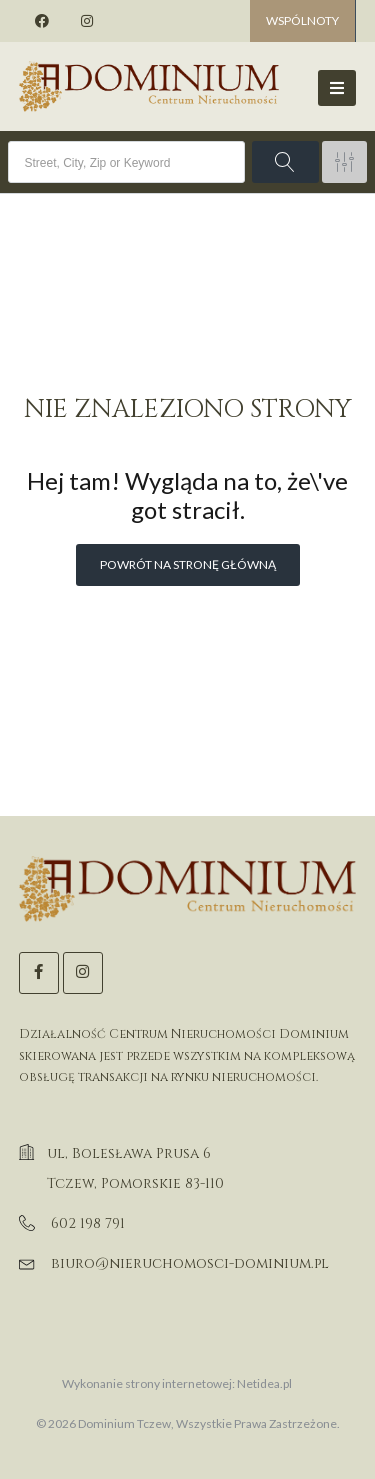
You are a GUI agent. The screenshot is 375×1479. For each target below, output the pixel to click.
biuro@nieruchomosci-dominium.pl (190, 1263)
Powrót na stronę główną (188, 564)
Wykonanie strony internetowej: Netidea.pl (177, 1383)
